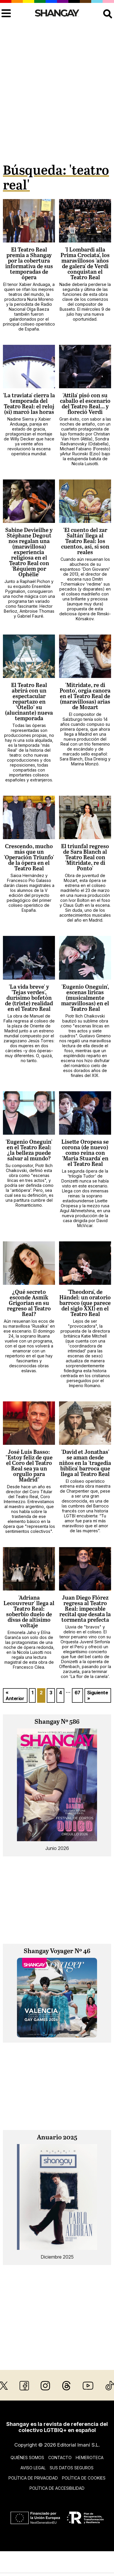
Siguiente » (97, 1695)
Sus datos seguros (72, 2467)
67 (77, 1692)
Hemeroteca (89, 2457)
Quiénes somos (27, 2457)
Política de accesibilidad (57, 2488)
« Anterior (15, 1695)
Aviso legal (33, 2467)
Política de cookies (84, 2477)
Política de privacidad (33, 2477)
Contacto (60, 2457)
